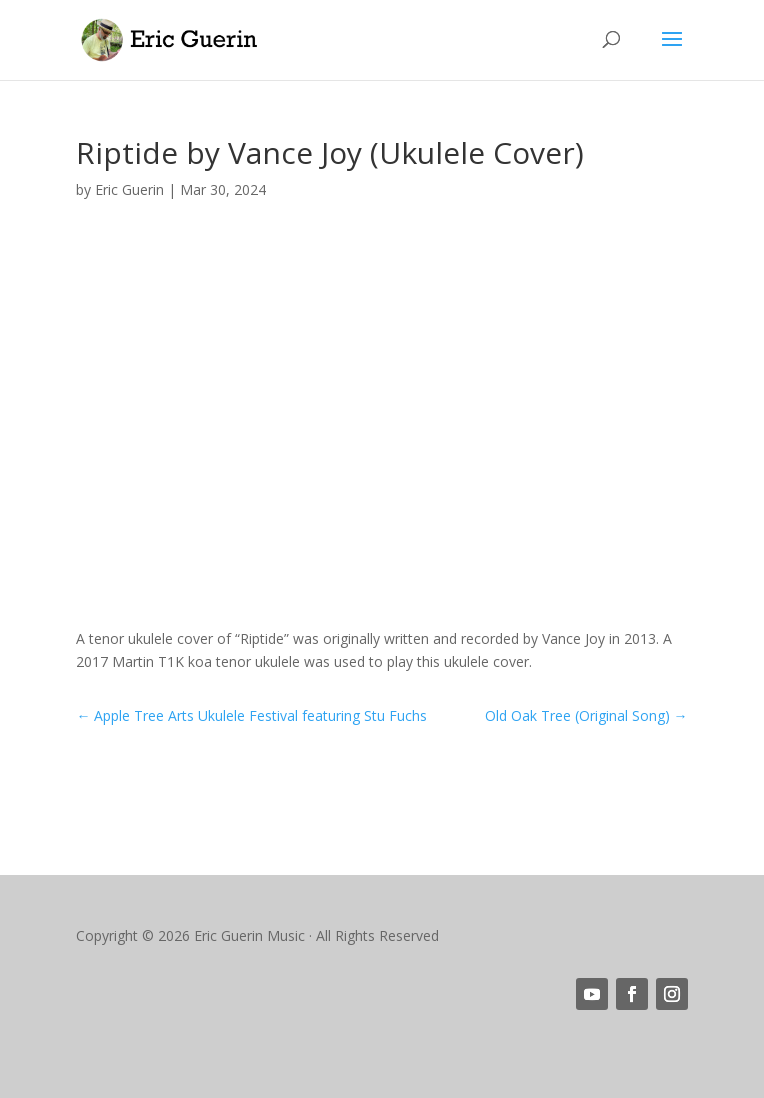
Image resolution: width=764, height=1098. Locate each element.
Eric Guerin (129, 189)
